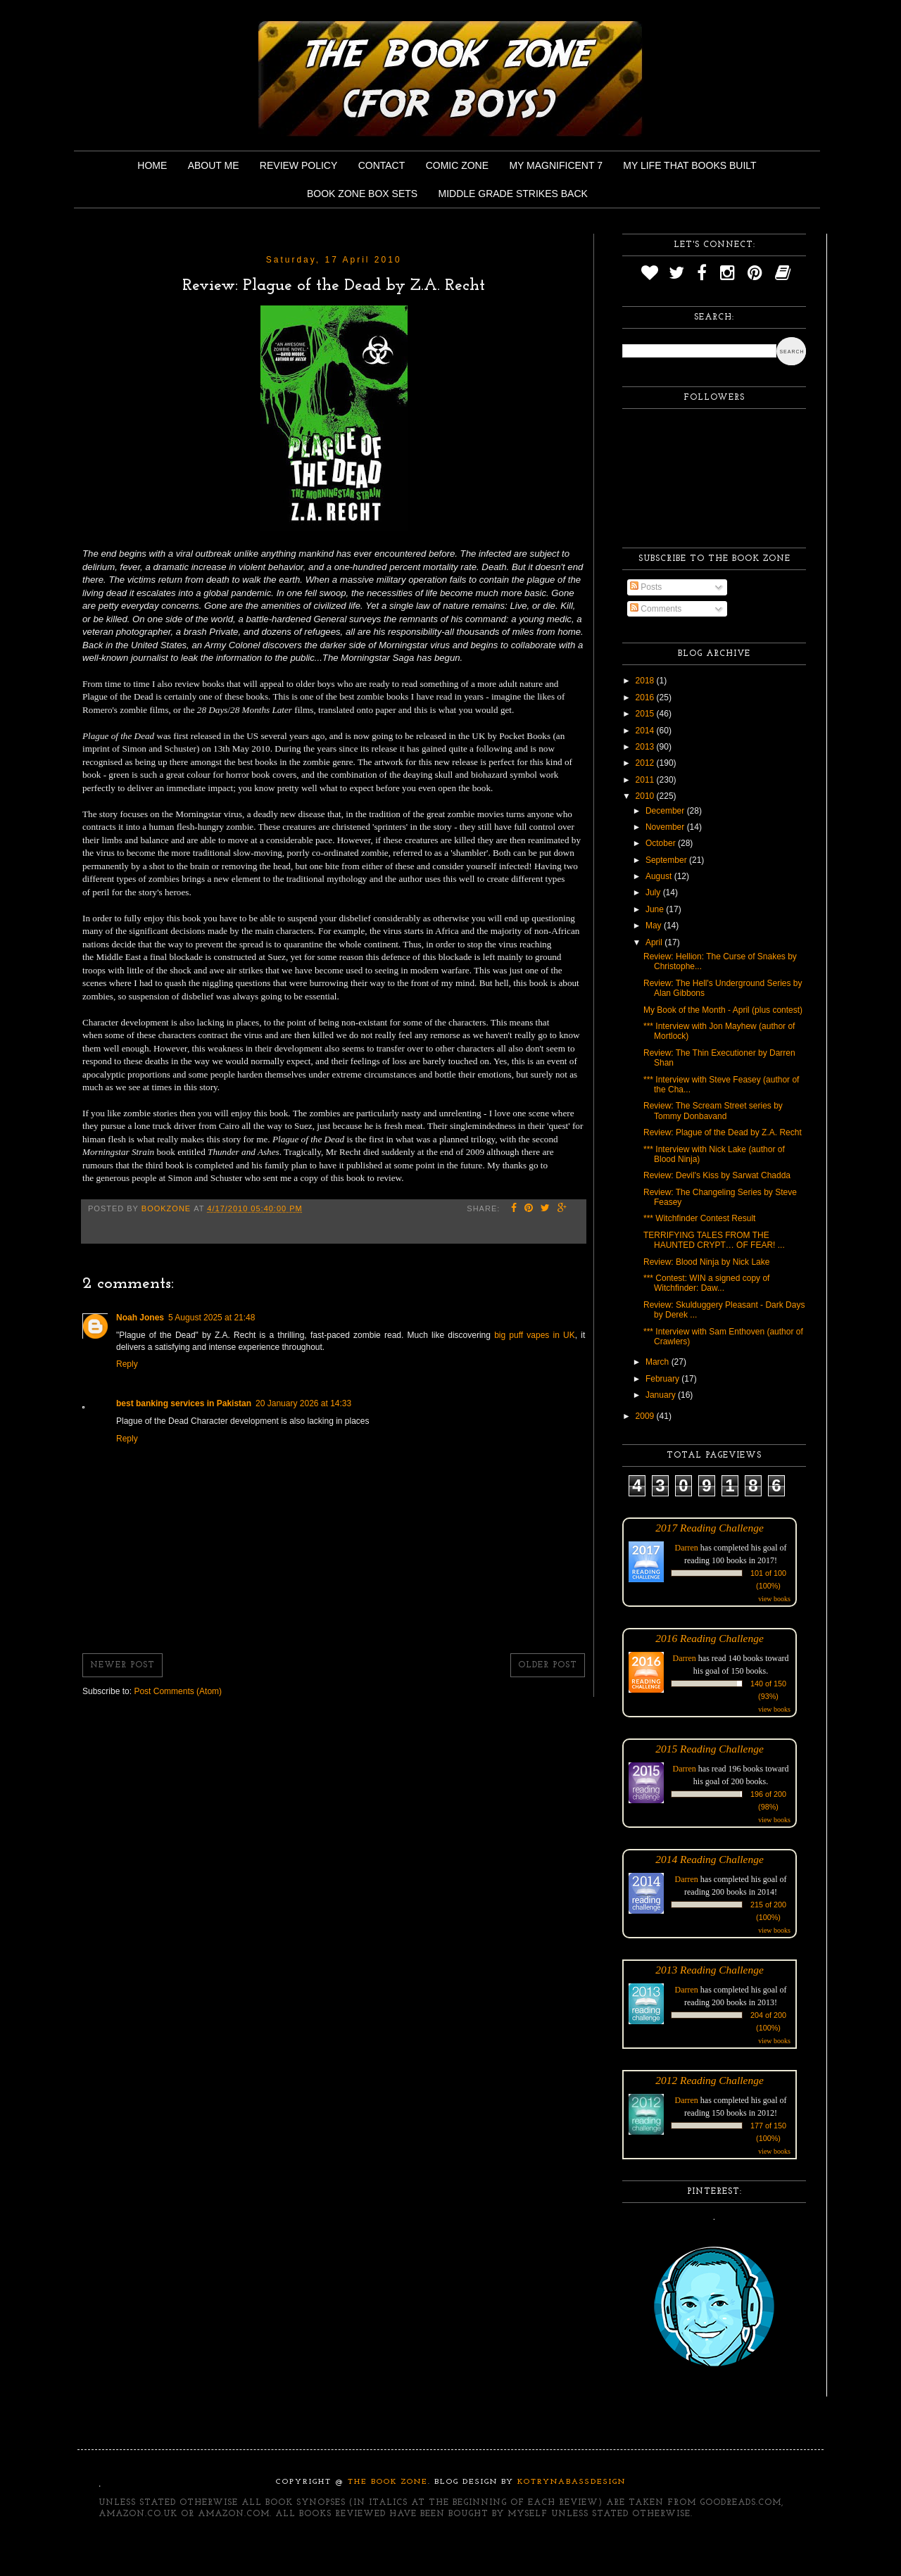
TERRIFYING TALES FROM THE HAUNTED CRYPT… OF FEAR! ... (714, 1240)
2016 (646, 697)
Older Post (547, 1665)
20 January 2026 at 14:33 (303, 1403)
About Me (213, 165)
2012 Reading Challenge (709, 2080)
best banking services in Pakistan (183, 1403)
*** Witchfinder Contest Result (699, 1218)
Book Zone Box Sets (362, 193)
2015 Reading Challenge (709, 1749)
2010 (646, 796)
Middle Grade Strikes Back (513, 193)
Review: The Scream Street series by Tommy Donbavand (713, 1110)
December (666, 811)
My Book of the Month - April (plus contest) (722, 1010)
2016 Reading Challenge (709, 1638)
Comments (655, 609)
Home (152, 165)
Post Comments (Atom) (178, 1691)
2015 (646, 714)
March (658, 1362)
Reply (127, 1364)
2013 (646, 747)
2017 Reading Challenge (709, 1528)
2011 (646, 780)
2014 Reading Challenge (709, 1859)
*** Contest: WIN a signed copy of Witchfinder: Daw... (706, 1283)
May (654, 925)
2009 (646, 1416)
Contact (381, 165)
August (659, 876)
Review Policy (298, 165)
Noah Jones (140, 1317)
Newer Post (122, 1665)
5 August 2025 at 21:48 (211, 1317)
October (661, 843)
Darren (686, 1548)
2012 (646, 763)
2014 (646, 730)
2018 (646, 681)
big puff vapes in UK (534, 1335)
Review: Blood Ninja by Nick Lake (706, 1262)
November (666, 827)
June (655, 909)
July (654, 892)
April (654, 942)
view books (774, 1599)
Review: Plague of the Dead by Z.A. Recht (722, 1132)
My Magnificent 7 (556, 165)
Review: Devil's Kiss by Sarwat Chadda (716, 1175)
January (661, 1395)
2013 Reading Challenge (709, 1970)
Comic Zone (457, 165)
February (663, 1379)
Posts (646, 587)
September (667, 860)
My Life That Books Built (689, 165)
